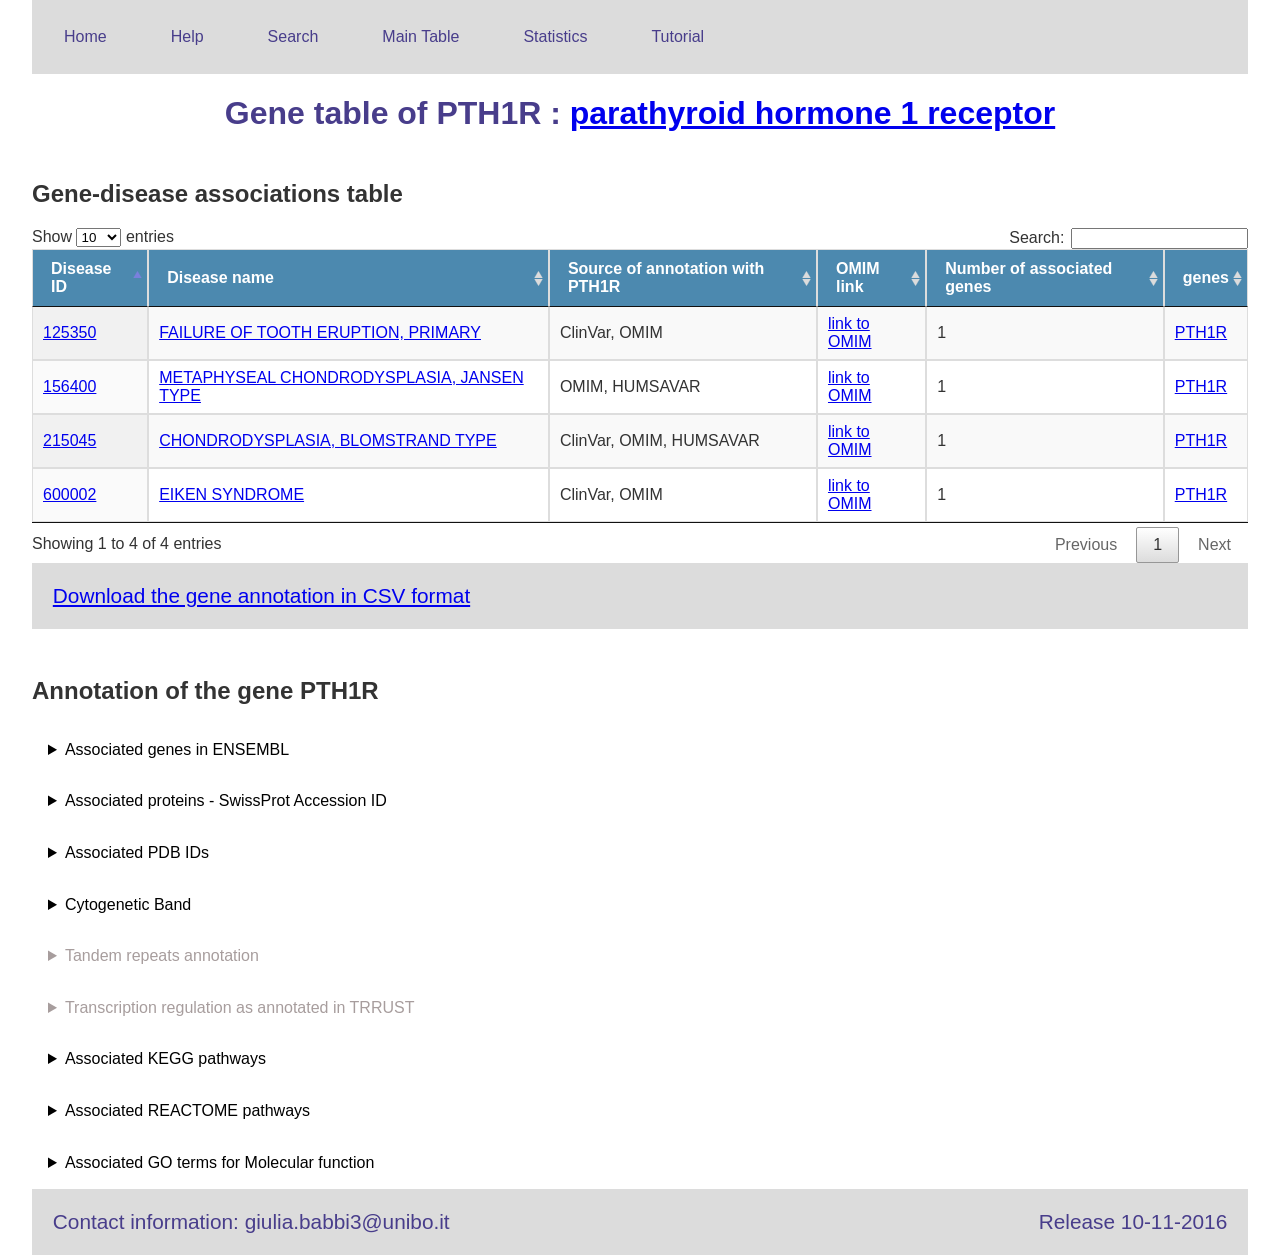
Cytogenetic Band (128, 904)
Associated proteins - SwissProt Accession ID (226, 800)
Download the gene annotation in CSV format (261, 595)
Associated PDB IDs (137, 852)
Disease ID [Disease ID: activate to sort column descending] (81, 277)
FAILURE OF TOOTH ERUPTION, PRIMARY (320, 332)
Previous (1086, 544)
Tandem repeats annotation (162, 955)
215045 (69, 440)
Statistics (555, 36)
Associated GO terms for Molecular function (219, 1162)
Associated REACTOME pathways (187, 1110)
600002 (69, 494)
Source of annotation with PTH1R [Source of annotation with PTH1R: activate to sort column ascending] (666, 277)
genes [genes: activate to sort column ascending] (1206, 277)
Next (1214, 544)
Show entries (103, 236)
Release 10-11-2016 (1133, 1221)
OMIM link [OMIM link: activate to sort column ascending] (858, 277)
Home (85, 36)
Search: (1128, 237)
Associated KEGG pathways (165, 1058)
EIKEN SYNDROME (231, 494)
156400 (69, 386)
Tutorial (677, 36)
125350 (69, 332)
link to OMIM (850, 332)
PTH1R (1201, 332)
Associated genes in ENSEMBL (177, 749)
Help (187, 36)
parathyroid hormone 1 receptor (812, 113)
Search (293, 36)
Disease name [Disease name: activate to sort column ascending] (220, 277)
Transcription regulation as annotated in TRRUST (240, 1007)
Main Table (420, 36)
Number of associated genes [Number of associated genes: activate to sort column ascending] (1028, 277)
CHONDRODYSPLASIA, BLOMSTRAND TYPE (328, 440)
